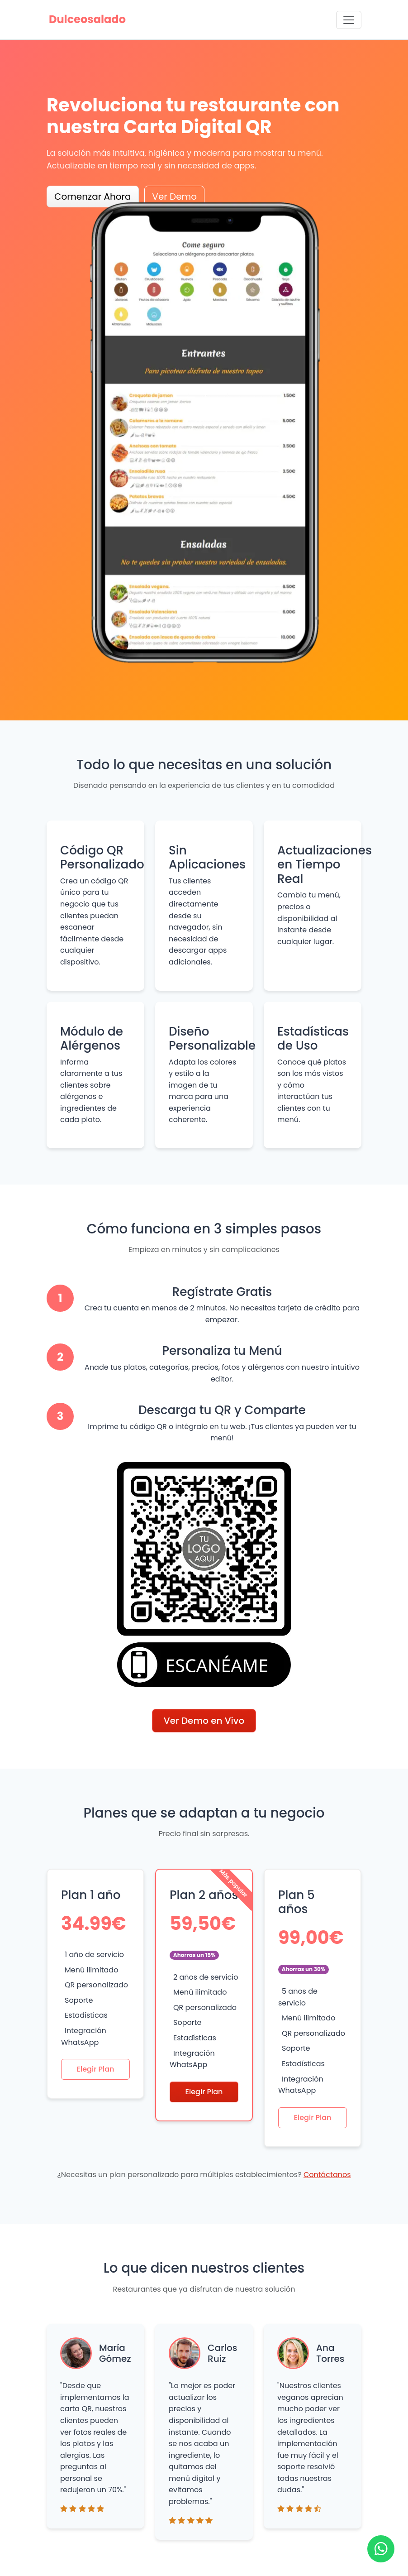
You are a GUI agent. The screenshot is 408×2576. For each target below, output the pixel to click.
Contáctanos (327, 2174)
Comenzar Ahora (92, 196)
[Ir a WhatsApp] (380, 2548)
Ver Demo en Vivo (204, 1720)
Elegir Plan (95, 2069)
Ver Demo (174, 196)
